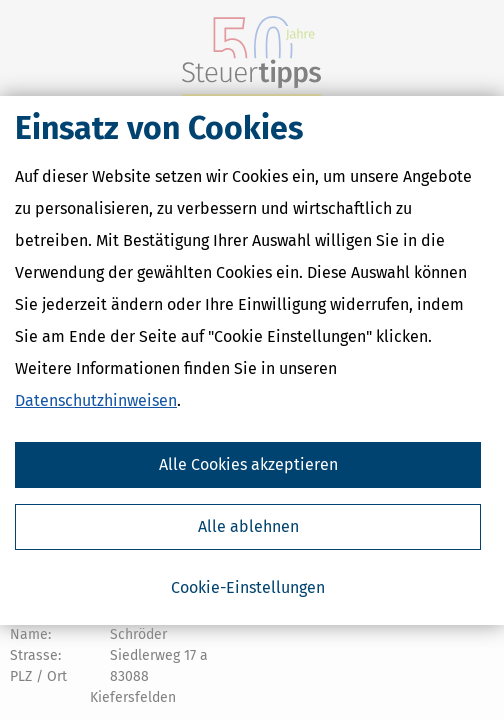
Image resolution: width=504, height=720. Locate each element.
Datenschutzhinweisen (96, 400)
